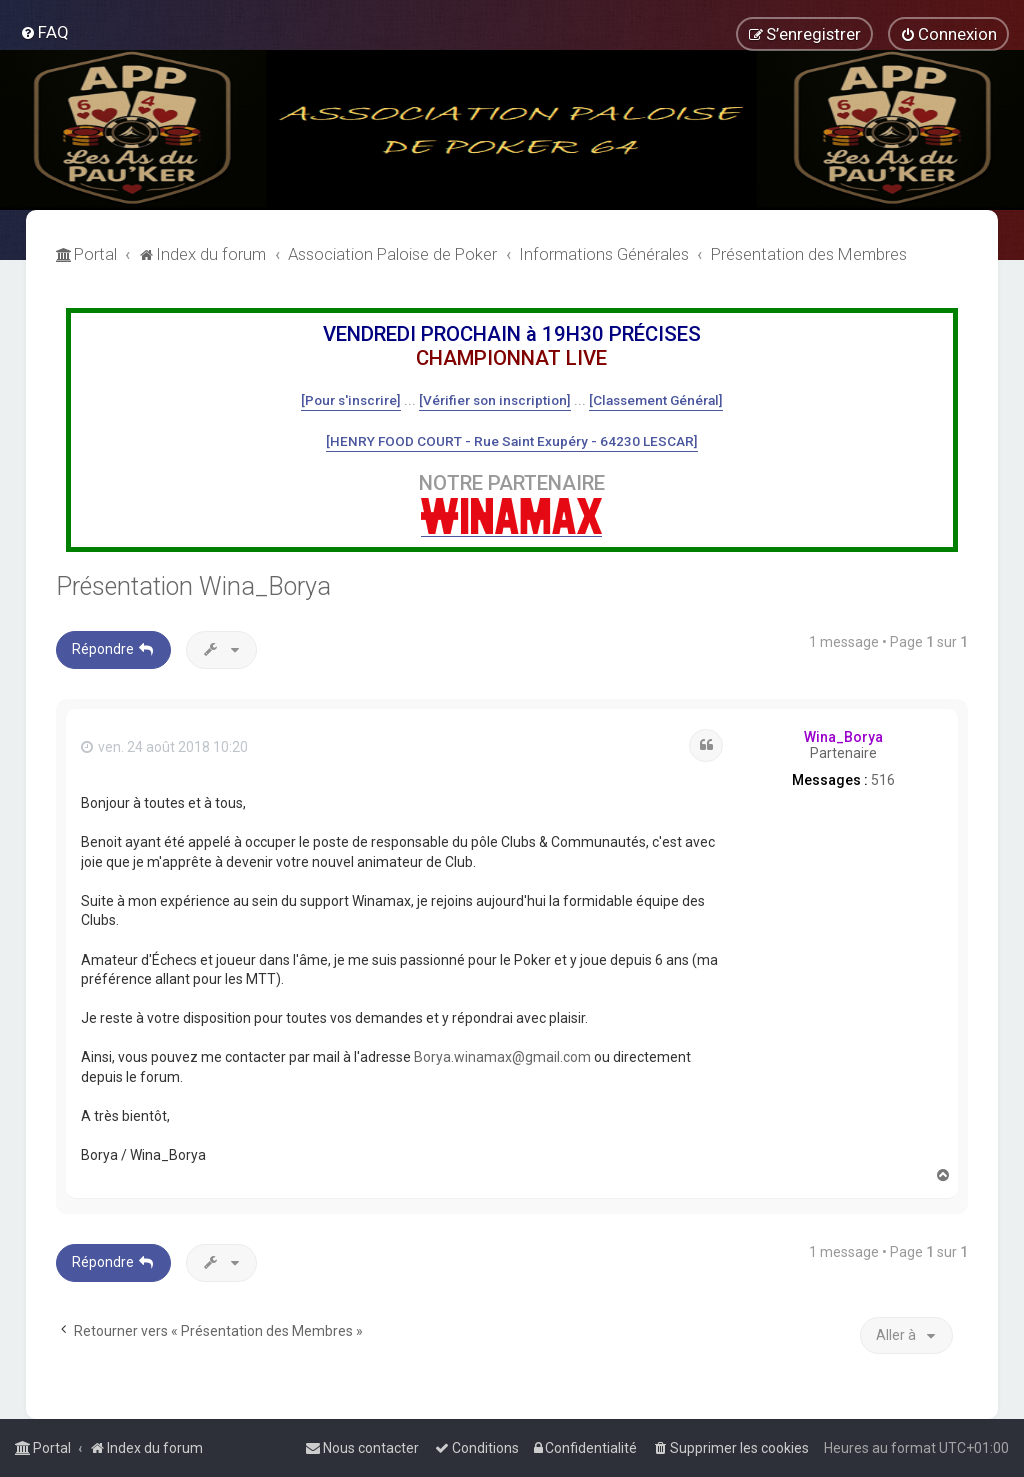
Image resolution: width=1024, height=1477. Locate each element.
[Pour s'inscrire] (351, 400)
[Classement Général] (656, 400)
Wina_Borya (843, 737)
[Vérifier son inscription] (495, 400)
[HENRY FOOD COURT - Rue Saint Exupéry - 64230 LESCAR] (512, 441)
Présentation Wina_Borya (193, 586)
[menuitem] (44, 32)
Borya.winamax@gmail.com (502, 1057)
